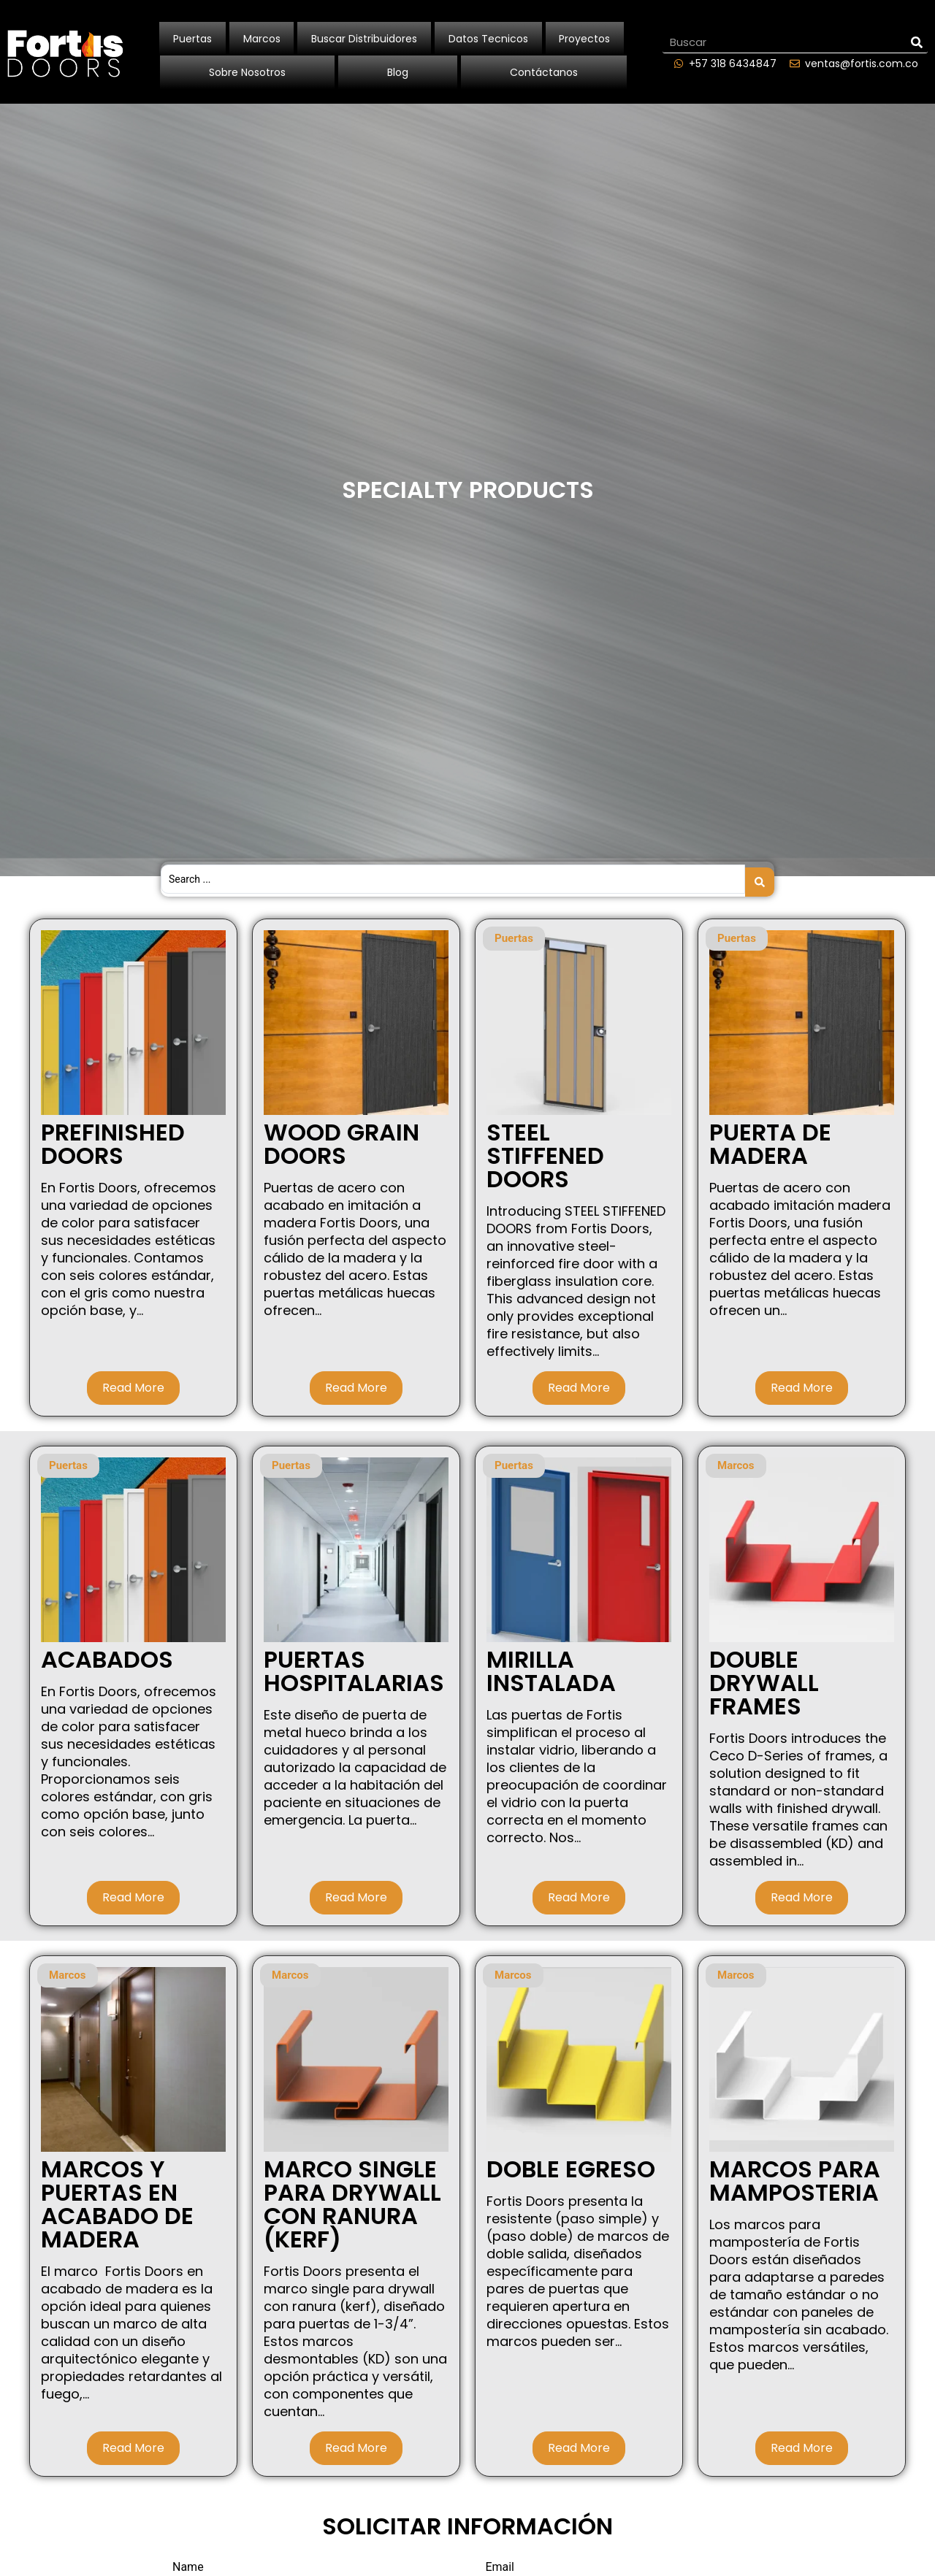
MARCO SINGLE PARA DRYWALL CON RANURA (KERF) (352, 2198)
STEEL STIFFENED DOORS (545, 1150)
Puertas (192, 38)
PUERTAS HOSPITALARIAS (354, 1666)
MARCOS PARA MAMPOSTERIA (794, 2175)
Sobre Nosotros (247, 72)
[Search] (917, 42)
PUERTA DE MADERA (770, 1139)
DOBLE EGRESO (570, 2163)
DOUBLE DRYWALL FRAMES (764, 1677)
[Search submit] (759, 876)
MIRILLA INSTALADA (551, 1666)
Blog (397, 72)
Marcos (261, 38)
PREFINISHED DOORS (113, 1139)
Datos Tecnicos (488, 38)
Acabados (107, 1654)
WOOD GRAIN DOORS (341, 1139)
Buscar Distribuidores (364, 38)
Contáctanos (544, 72)
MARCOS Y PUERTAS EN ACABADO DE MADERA (117, 2198)
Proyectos (584, 38)
